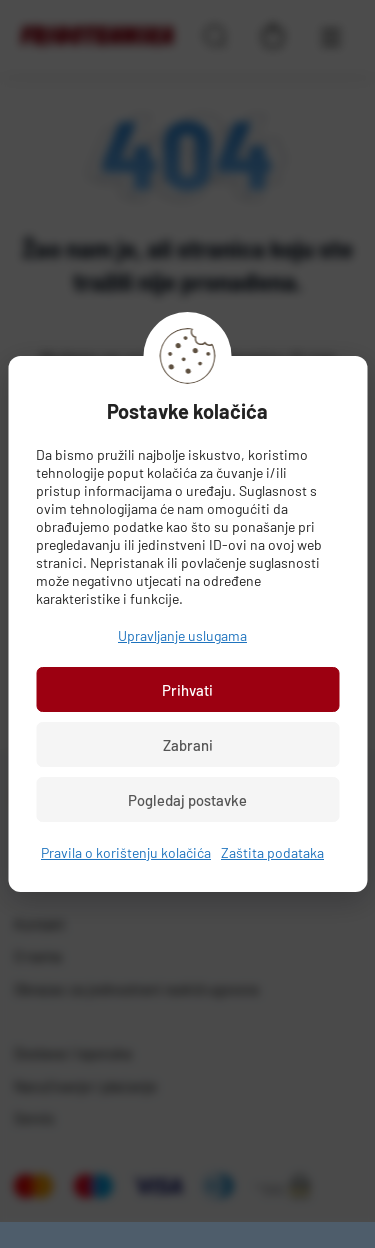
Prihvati (187, 690)
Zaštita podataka (272, 852)
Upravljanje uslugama (182, 635)
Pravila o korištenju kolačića (126, 852)
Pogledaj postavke (187, 800)
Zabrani (188, 745)
